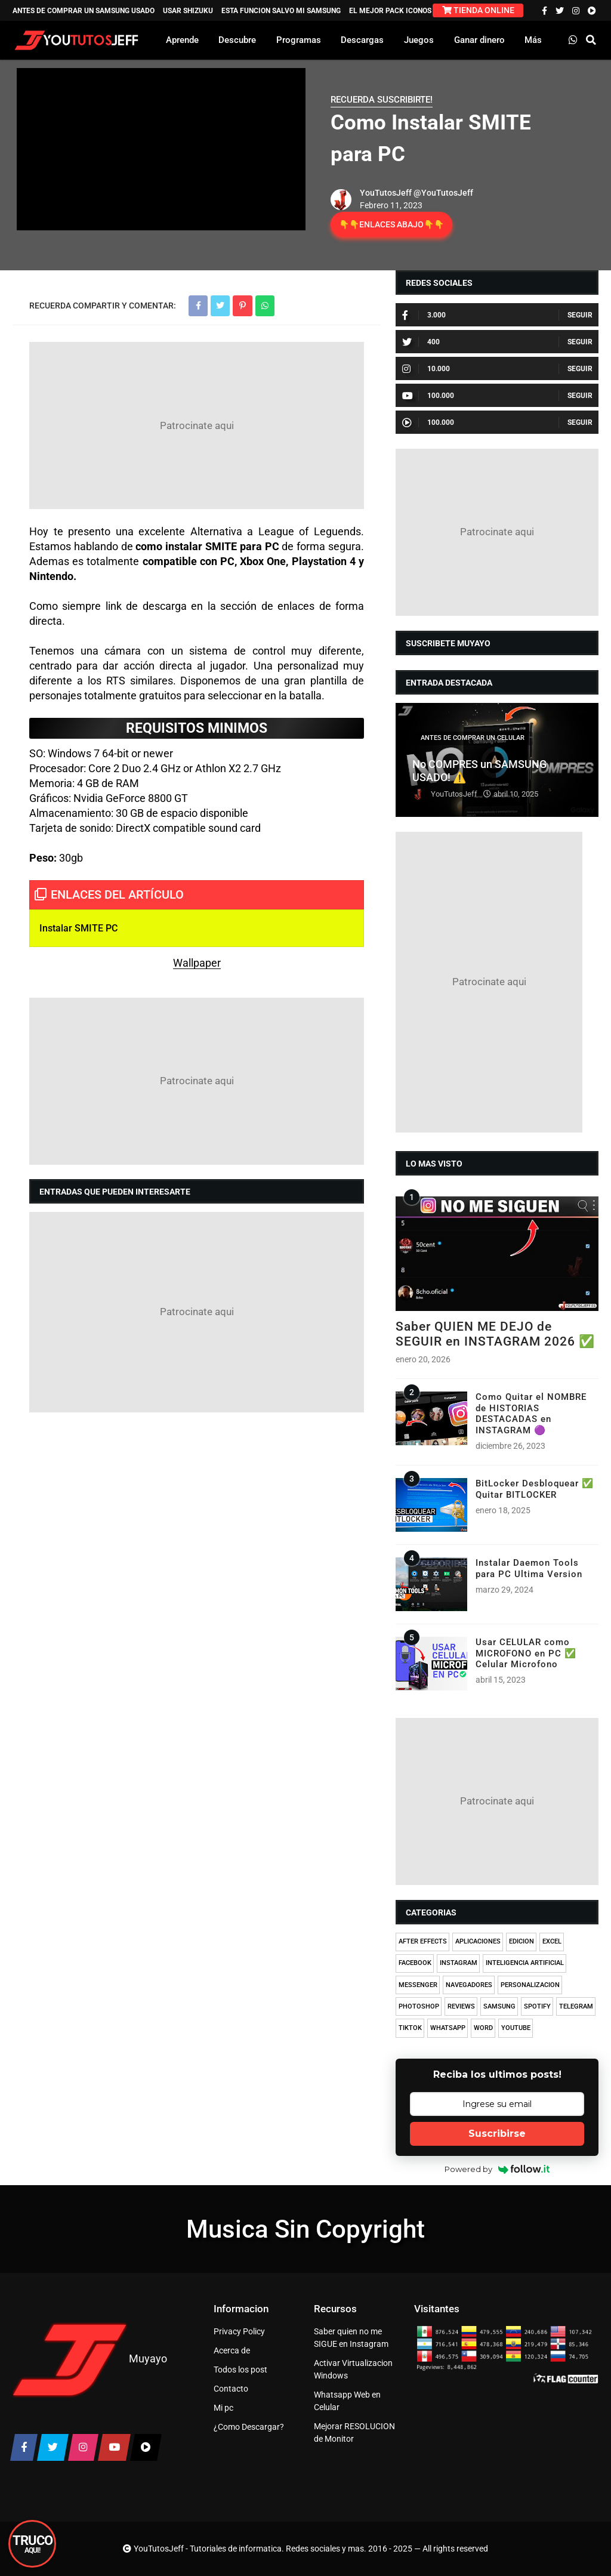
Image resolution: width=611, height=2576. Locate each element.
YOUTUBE (515, 2028)
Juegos (419, 40)
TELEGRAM (576, 2006)
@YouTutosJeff (443, 193)
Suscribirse (497, 2133)
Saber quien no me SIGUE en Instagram (351, 2338)
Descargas (362, 40)
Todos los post (240, 2369)
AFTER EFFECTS (423, 1941)
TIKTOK (410, 2028)
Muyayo (148, 2358)
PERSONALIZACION (530, 1985)
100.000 (428, 395)
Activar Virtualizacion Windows (353, 2369)
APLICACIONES (478, 1941)
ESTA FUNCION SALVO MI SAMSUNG (281, 11)
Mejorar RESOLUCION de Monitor (354, 2432)
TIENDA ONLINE (478, 10)
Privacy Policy (239, 2331)
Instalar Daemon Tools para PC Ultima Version (529, 1568)
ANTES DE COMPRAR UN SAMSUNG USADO (84, 11)
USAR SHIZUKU (188, 11)
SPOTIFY (537, 2006)
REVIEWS (461, 2006)
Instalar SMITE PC (78, 928)
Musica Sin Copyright (305, 2229)
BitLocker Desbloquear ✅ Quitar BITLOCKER (535, 1489)
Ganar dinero (479, 40)
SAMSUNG (499, 2006)
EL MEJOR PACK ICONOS (390, 11)
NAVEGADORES (469, 1985)
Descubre (237, 40)
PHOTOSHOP (419, 2006)
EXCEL (551, 1941)
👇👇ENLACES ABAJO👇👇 (391, 224)
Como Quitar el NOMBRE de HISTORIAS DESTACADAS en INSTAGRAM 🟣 (531, 1413)
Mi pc (223, 2408)
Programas (298, 40)
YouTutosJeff (386, 193)
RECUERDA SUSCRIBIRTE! (382, 99)
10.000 (426, 369)
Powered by (497, 2169)
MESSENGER (418, 1985)
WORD (483, 2028)
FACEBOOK (415, 1963)
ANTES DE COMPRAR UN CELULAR (472, 738)
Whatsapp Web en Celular (347, 2401)
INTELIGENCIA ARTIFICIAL (525, 1963)
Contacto (231, 2388)
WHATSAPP (447, 2028)
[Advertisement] (196, 425)
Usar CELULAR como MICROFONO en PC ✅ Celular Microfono (526, 1653)
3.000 (424, 315)
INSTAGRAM (458, 1963)
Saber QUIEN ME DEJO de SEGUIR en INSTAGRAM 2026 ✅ (495, 1334)
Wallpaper (197, 963)
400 (421, 342)
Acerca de (232, 2350)
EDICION (521, 1941)
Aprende (182, 40)
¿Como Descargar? (249, 2427)
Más (533, 40)
